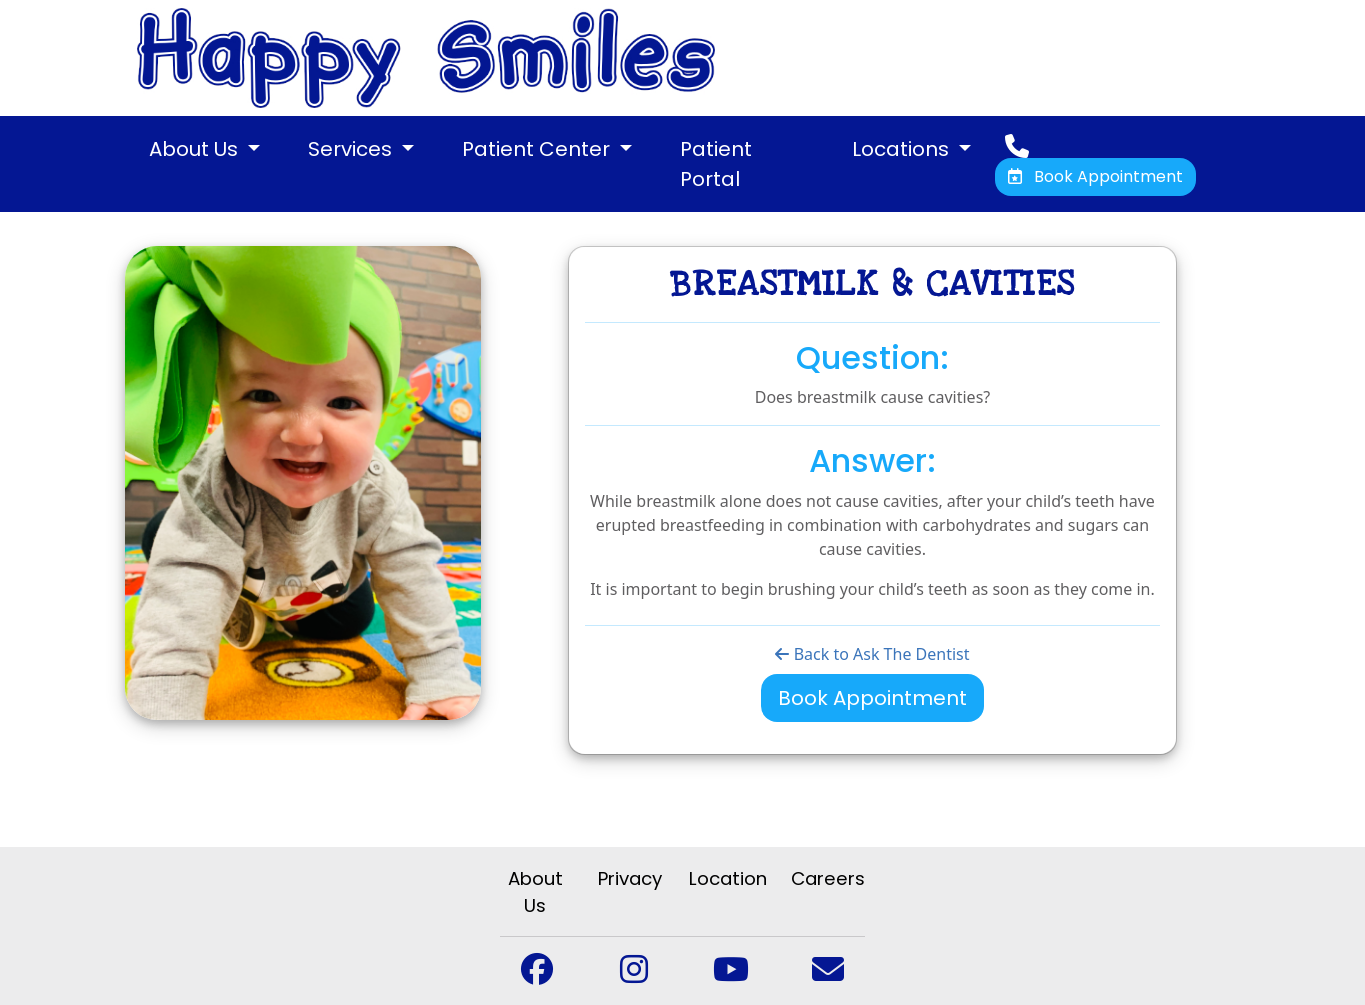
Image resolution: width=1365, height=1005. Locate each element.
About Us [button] (196, 149)
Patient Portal (716, 164)
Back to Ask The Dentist (872, 654)
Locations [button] (903, 149)
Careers (828, 878)
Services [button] (352, 149)
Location (728, 878)
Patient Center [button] (538, 149)
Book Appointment (1095, 176)
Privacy (630, 878)
